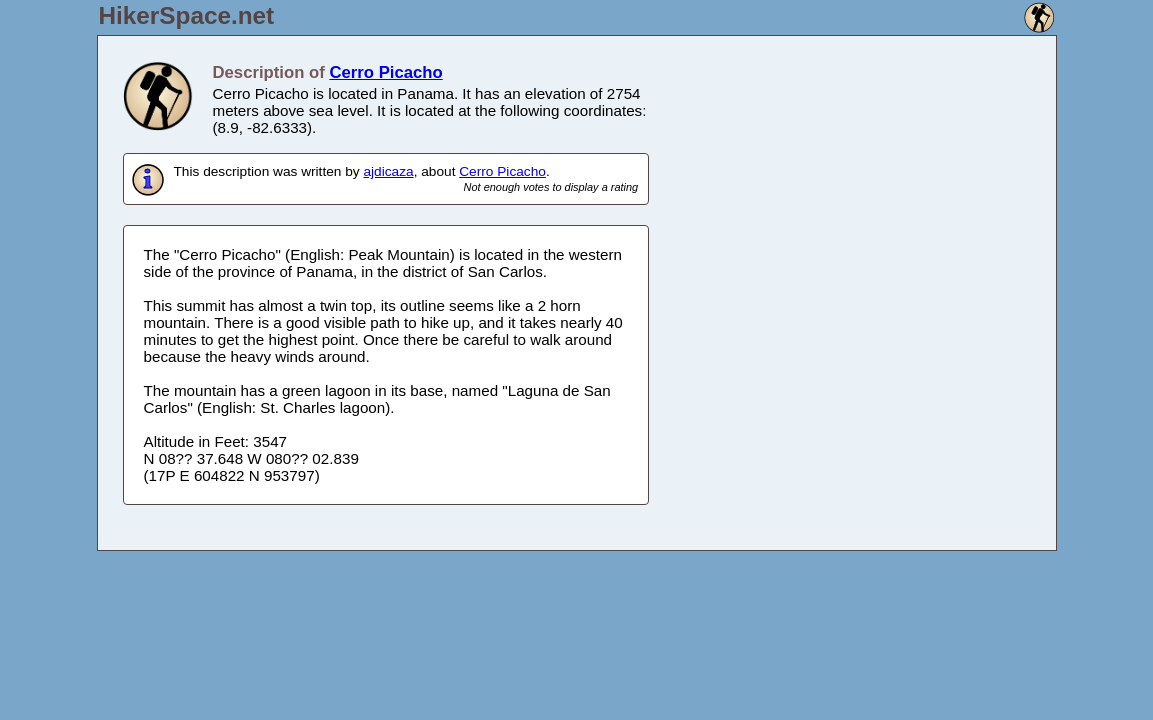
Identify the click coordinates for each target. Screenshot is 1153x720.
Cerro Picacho (385, 72)
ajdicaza (388, 171)
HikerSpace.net (187, 15)
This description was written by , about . (406, 179)
